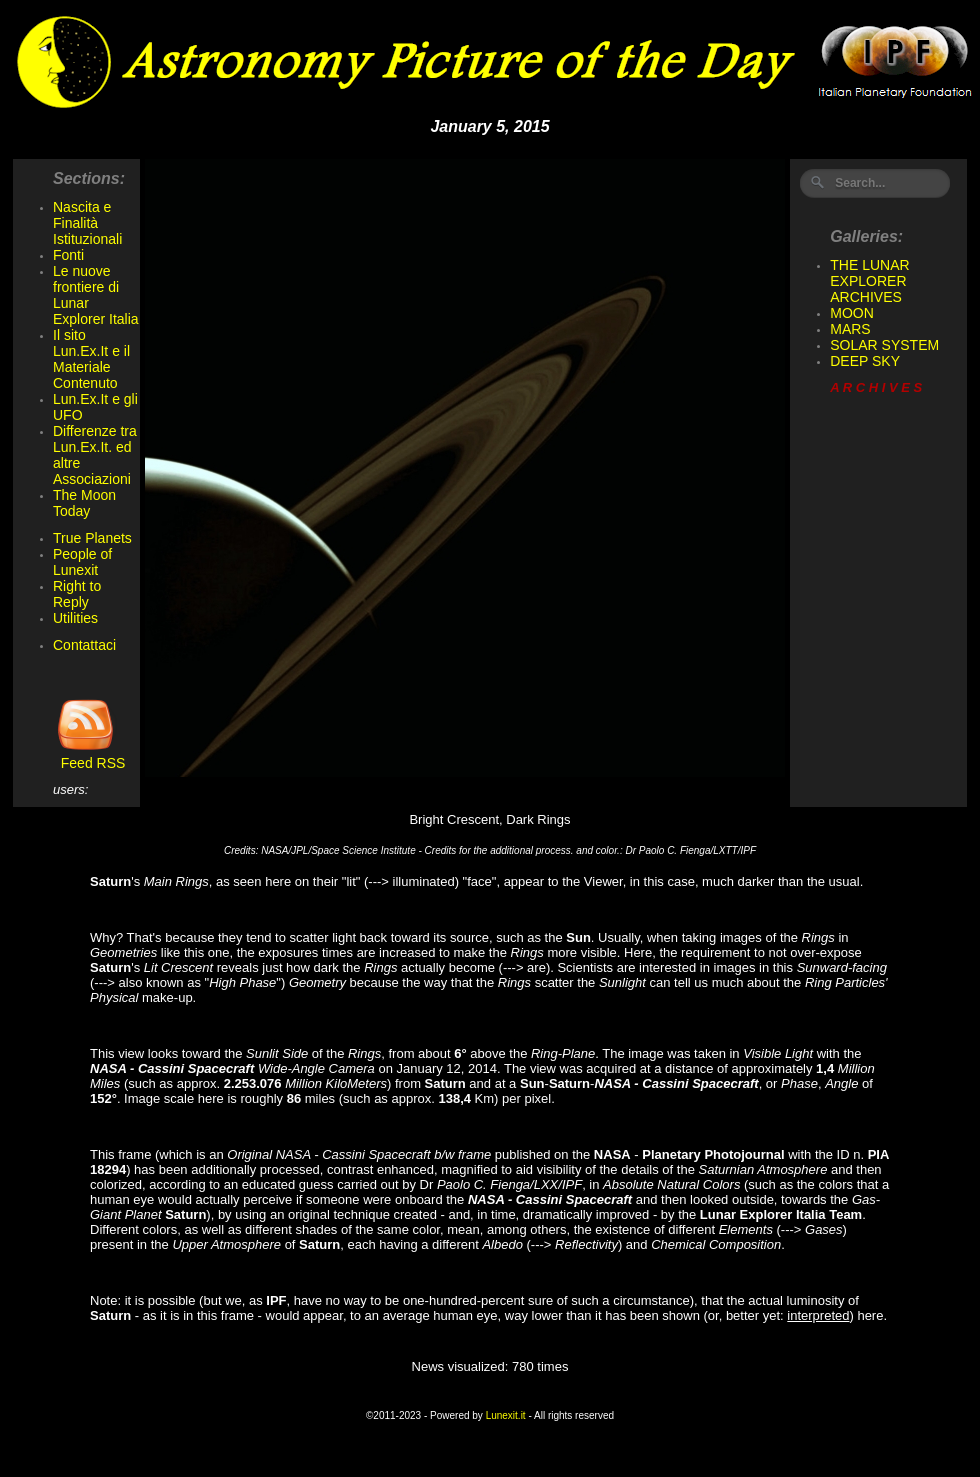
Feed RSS (89, 756)
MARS (850, 329)
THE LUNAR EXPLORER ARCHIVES (869, 281)
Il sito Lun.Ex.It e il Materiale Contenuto (91, 359)
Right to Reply (77, 594)
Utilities (75, 618)
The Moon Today (84, 503)
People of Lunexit (82, 562)
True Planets (92, 538)
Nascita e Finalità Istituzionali (87, 223)
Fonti (68, 255)
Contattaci (84, 645)
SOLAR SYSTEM (884, 345)
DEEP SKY (865, 361)
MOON (852, 313)
